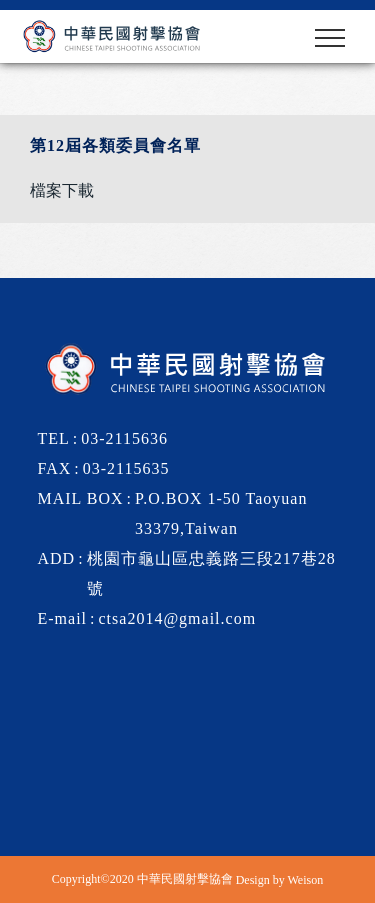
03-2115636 (124, 438)
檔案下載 (62, 190)
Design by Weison (279, 879)
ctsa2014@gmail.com (178, 618)
